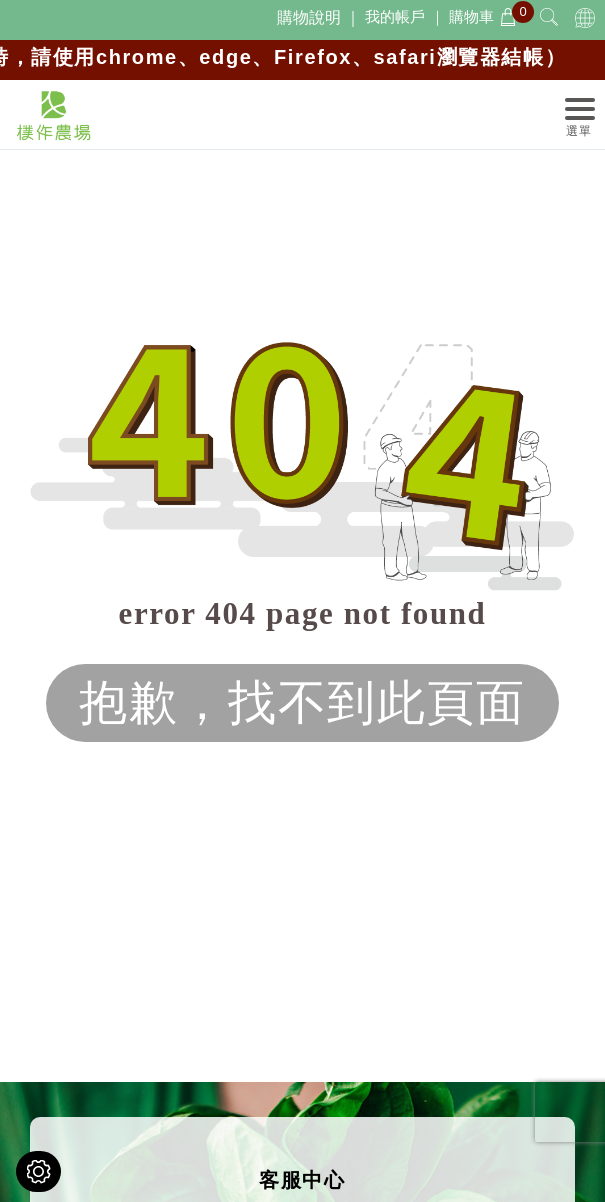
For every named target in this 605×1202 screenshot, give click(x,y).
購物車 (483, 16)
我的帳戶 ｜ (404, 16)
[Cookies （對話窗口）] (38, 1171)
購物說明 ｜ (319, 17)
